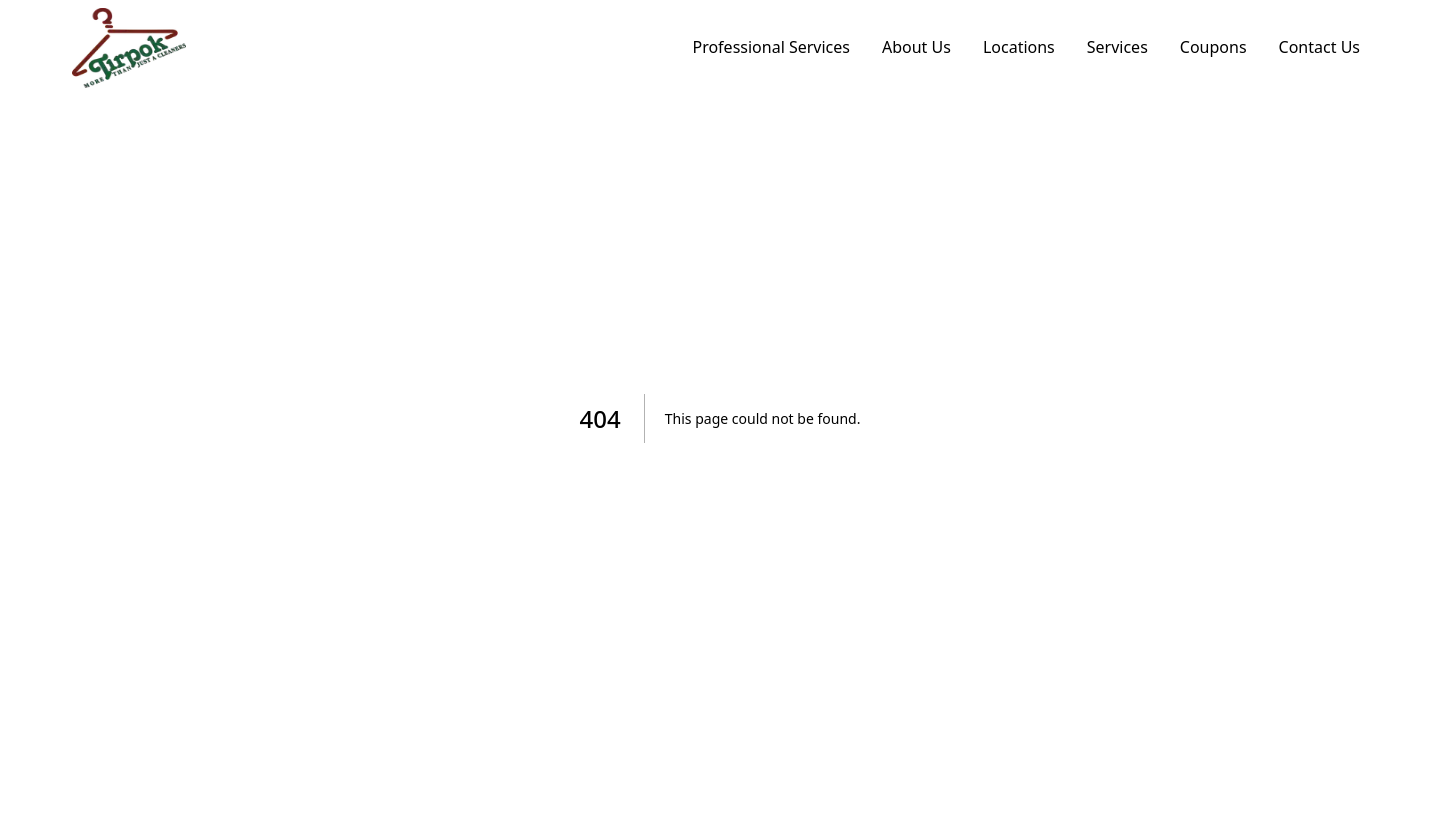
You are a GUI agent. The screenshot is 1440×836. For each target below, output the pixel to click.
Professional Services (771, 47)
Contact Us (1319, 47)
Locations (1019, 47)
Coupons (1213, 47)
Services (1117, 47)
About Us (916, 47)
